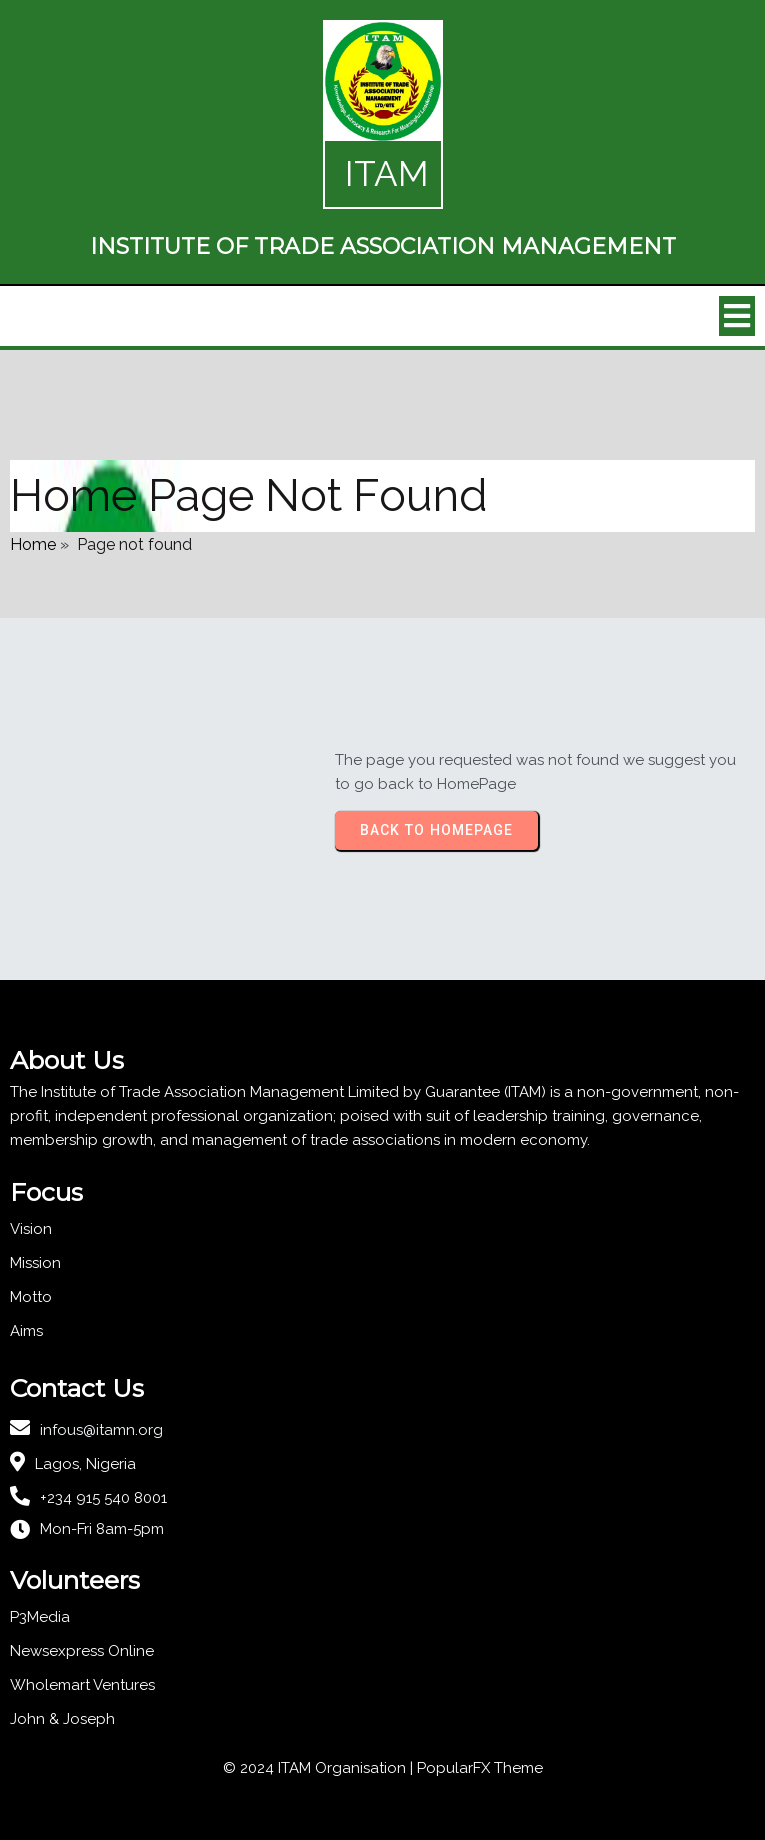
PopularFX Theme (480, 1768)
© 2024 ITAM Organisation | (320, 1768)
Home (33, 544)
